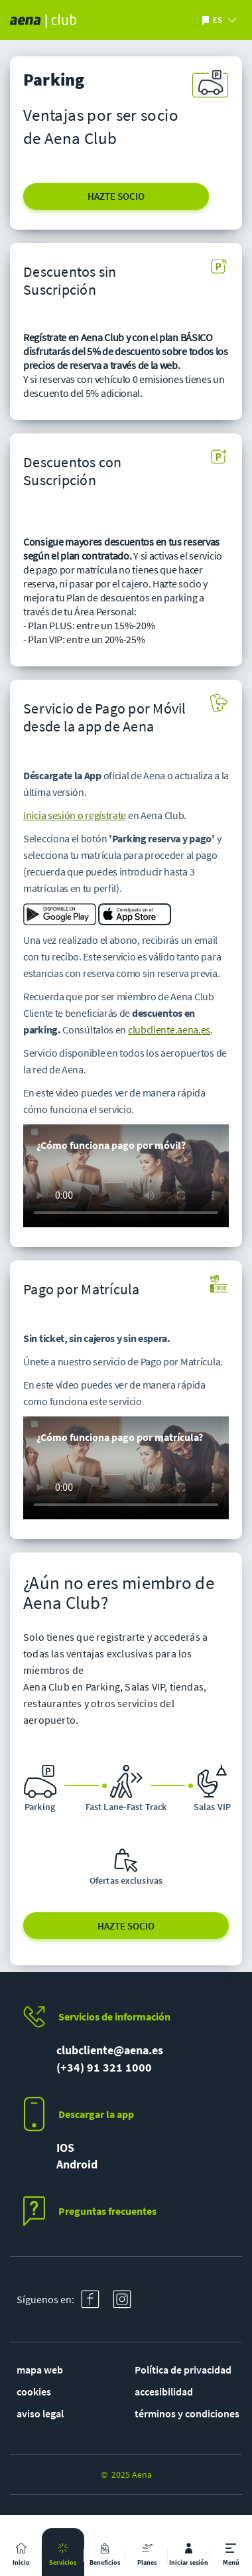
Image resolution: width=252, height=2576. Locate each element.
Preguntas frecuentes (107, 2211)
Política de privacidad (183, 2369)
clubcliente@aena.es (109, 2050)
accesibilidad (164, 2391)
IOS (65, 2147)
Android (76, 2164)
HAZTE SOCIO (116, 196)
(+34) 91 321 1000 (104, 2067)
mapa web (40, 2369)
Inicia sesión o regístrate (74, 815)
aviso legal (40, 2413)
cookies (34, 2391)
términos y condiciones (187, 2413)
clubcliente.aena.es (169, 1029)
